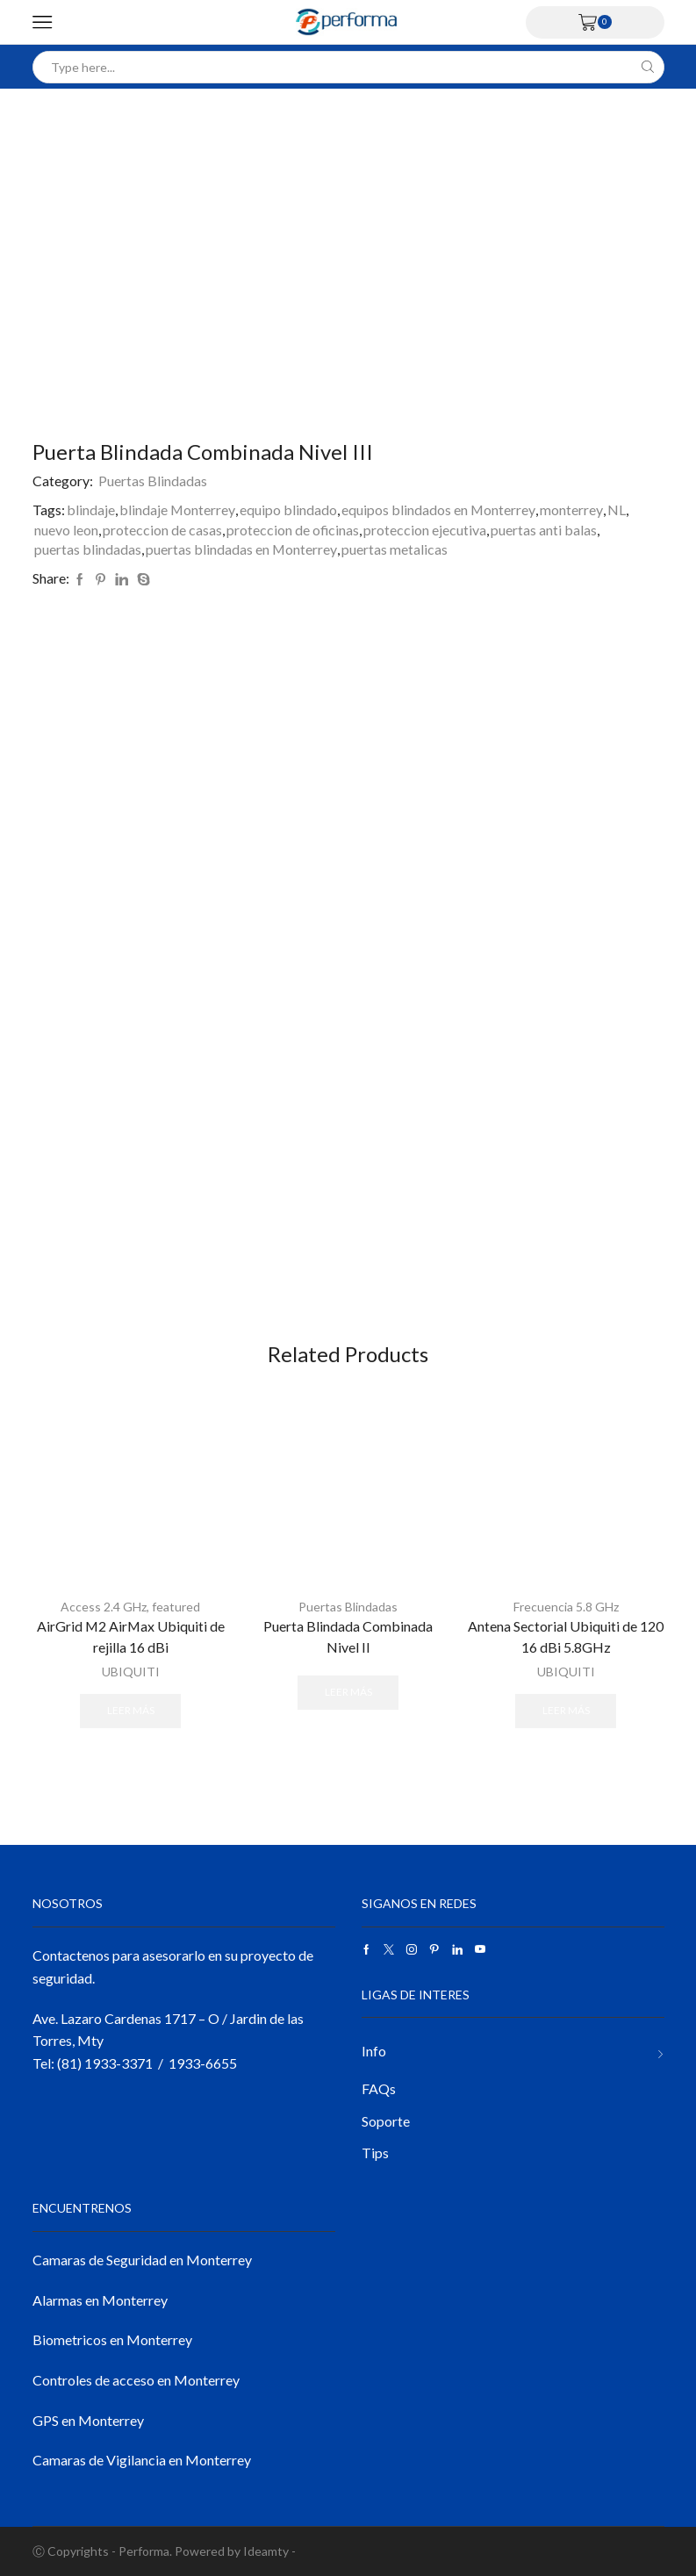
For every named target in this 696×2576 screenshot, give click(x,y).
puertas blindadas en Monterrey (241, 549)
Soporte (386, 2121)
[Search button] (648, 67)
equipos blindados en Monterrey (438, 509)
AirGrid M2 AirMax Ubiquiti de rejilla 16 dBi (131, 1636)
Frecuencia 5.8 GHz (566, 1606)
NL (616, 509)
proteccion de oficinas (292, 529)
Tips (375, 2152)
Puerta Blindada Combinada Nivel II (348, 1636)
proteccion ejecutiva (424, 529)
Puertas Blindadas (152, 480)
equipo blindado (288, 509)
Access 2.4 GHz (104, 1606)
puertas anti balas (544, 529)
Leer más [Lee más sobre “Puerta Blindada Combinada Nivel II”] (348, 1691)
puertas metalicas (394, 549)
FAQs (379, 2088)
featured (176, 1606)
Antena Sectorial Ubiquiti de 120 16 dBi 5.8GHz (566, 1636)
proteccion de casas (162, 529)
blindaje (91, 509)
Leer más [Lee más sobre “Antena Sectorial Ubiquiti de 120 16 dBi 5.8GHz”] (566, 1710)
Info (374, 2050)
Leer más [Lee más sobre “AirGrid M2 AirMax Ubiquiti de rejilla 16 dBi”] (130, 1710)
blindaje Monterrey (177, 509)
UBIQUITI (131, 1671)
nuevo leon (66, 529)
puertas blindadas (87, 549)
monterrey (571, 509)
